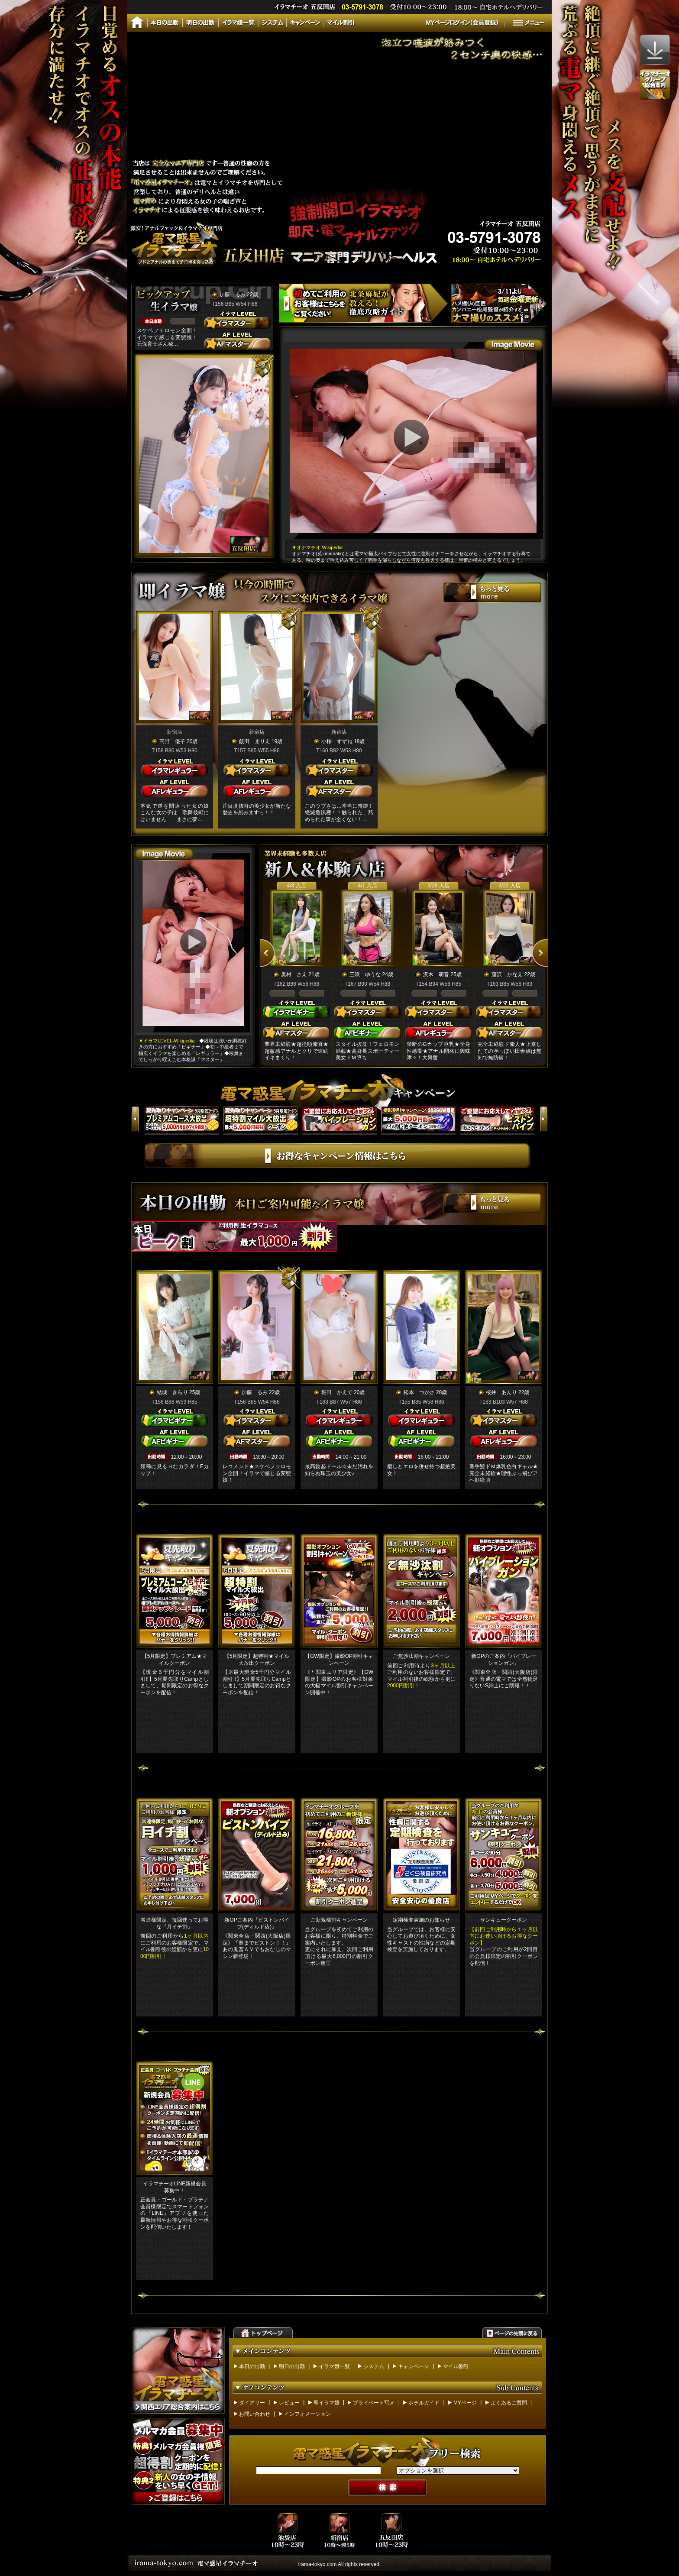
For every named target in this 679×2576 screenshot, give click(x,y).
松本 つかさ (419, 1392)
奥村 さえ (294, 974)
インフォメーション (307, 2414)
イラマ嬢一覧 (334, 2366)
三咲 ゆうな (365, 974)
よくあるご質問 (509, 2403)
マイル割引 (456, 2366)
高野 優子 (172, 741)
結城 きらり (172, 1392)
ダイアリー (252, 2403)
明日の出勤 (292, 2366)
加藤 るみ (233, 294)
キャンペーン (413, 2366)
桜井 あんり (501, 1392)
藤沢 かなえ (507, 974)
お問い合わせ (254, 2414)
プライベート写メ (373, 2403)
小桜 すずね (336, 741)
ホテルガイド (424, 2403)
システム (373, 2366)
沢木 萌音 (436, 974)
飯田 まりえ (254, 741)
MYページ (465, 2403)
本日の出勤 (252, 2366)
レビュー (289, 2403)
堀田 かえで (336, 1392)
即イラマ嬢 (327, 2403)
